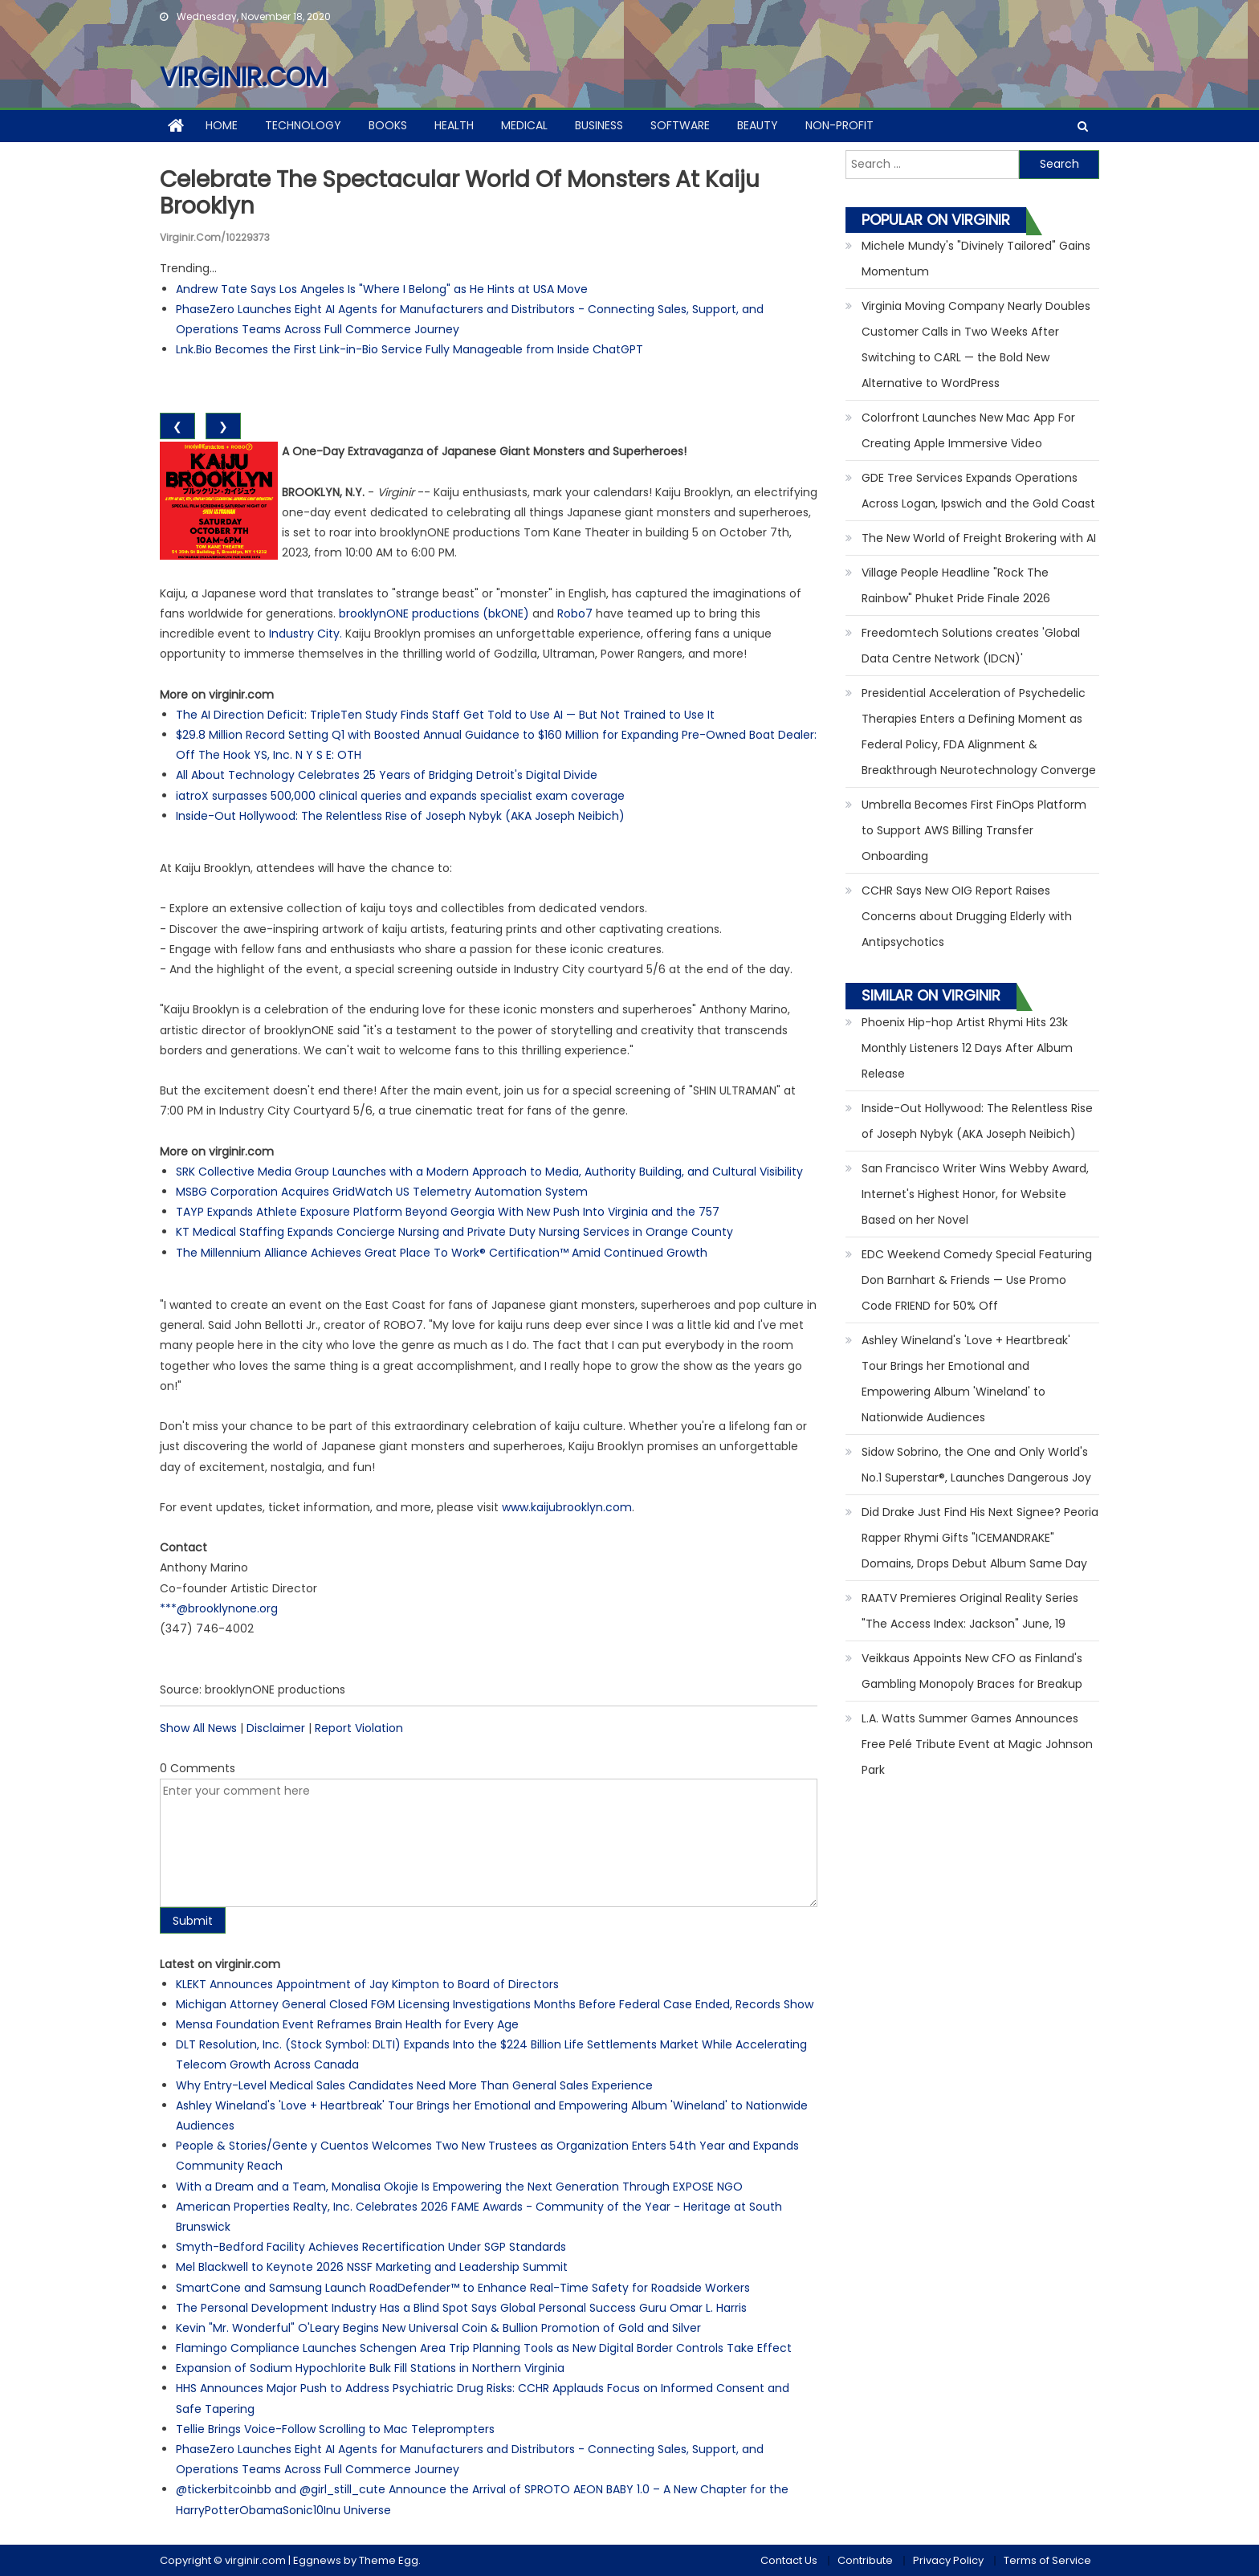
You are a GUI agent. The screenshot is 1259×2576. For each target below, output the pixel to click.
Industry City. (305, 634)
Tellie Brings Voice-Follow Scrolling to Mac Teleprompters (335, 2429)
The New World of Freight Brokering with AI (979, 538)
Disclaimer (276, 1728)
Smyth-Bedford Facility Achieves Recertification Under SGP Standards (371, 2247)
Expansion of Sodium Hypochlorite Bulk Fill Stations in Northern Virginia (370, 2368)
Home (222, 125)
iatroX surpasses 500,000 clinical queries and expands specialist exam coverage (400, 796)
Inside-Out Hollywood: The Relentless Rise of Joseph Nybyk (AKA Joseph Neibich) (400, 816)
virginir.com (243, 77)
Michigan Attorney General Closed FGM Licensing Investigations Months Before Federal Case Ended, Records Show (494, 2004)
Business (599, 125)
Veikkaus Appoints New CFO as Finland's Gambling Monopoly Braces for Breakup (972, 1671)
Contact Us (788, 2560)
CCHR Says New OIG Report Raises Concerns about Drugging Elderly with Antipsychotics (967, 916)
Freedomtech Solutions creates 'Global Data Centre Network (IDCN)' (971, 645)
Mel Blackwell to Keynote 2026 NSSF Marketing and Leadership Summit (372, 2267)
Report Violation (359, 1728)
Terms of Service (1047, 2560)
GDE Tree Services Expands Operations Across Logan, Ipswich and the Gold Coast (978, 491)
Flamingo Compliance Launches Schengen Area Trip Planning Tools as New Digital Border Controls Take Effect (484, 2348)
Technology (303, 125)
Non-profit (839, 125)
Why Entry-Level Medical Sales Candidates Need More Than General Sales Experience (414, 2085)
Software (680, 125)
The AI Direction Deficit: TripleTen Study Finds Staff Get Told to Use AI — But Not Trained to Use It (445, 715)
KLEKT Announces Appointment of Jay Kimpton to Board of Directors (367, 1984)
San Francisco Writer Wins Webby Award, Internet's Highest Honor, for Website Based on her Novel (975, 1194)
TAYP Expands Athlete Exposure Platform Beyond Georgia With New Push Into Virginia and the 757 (447, 1212)
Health (454, 125)
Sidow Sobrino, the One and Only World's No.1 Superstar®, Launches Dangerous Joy (976, 1465)
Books (388, 125)
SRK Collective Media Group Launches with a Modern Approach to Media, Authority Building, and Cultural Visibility (489, 1172)
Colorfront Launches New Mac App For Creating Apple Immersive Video (968, 430)
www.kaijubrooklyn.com (567, 1507)
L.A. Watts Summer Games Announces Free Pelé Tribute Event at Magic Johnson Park (977, 1744)
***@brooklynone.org (219, 1608)
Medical (524, 125)
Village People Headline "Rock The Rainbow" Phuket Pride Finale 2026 (956, 585)
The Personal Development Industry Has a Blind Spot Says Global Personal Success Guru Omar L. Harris (461, 2308)
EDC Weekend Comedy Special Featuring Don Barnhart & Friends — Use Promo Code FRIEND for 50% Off (977, 1280)
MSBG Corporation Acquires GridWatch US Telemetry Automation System (382, 1192)
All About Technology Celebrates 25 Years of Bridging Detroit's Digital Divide (386, 775)
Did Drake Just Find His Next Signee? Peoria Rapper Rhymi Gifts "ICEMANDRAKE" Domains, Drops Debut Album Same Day (980, 1537)
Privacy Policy (948, 2560)
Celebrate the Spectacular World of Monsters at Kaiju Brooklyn (460, 193)
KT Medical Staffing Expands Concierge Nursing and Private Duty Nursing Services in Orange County (454, 1232)
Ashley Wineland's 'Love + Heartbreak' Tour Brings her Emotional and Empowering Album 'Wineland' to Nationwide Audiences (966, 1378)
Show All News (198, 1728)
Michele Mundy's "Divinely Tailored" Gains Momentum (976, 258)
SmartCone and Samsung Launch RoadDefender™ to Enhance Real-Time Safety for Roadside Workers (463, 2288)
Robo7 (575, 613)
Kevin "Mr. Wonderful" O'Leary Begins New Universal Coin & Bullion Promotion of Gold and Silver (438, 2328)
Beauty (757, 125)
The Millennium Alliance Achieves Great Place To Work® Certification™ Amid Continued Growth (441, 1253)
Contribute (865, 2560)
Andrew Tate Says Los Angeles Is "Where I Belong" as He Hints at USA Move (382, 289)
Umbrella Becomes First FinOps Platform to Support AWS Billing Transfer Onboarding (974, 830)
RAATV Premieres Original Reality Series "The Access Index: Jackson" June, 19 (970, 1611)
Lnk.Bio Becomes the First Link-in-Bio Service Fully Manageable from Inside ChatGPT (409, 349)
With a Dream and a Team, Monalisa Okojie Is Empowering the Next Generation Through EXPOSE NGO (459, 2187)
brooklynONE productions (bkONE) (434, 613)
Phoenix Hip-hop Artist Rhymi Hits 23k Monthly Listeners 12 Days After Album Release (967, 1048)
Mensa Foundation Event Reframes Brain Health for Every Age (347, 2024)
